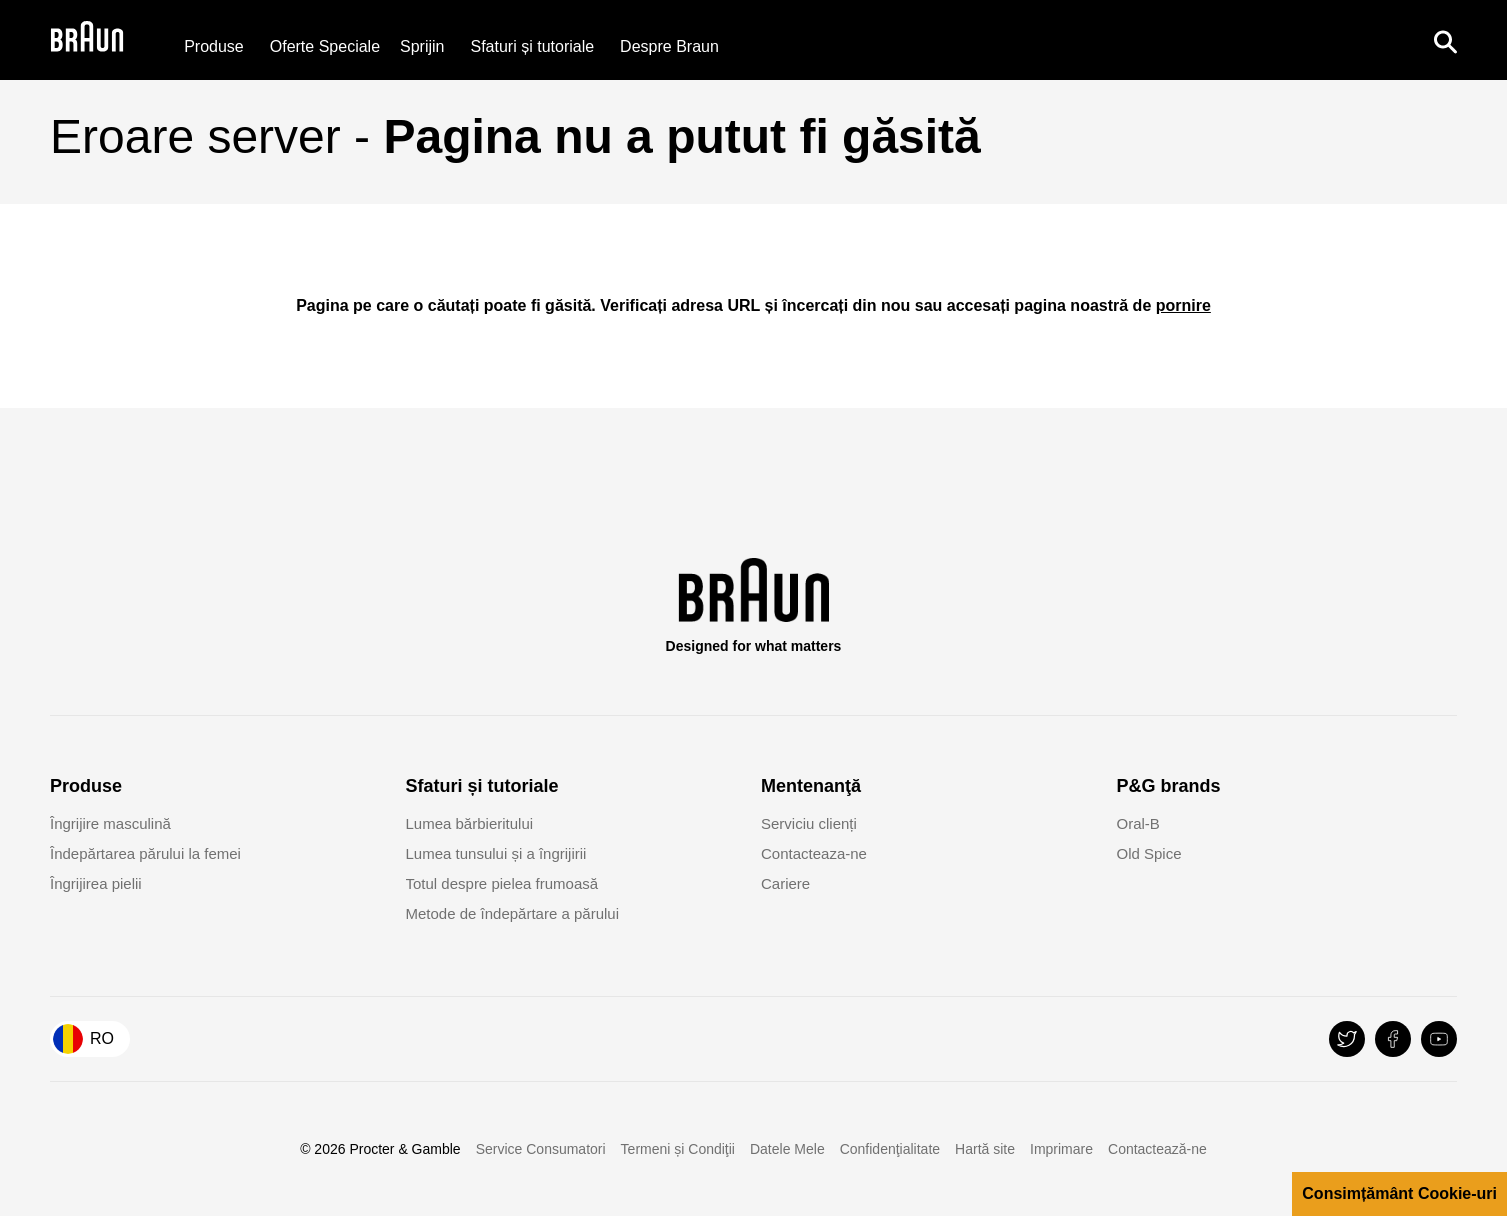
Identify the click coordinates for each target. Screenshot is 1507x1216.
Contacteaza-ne (814, 853)
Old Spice (1149, 853)
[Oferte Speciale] (325, 46)
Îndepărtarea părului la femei (145, 853)
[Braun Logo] (86, 40)
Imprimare (1061, 1149)
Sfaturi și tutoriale (533, 46)
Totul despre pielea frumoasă (502, 883)
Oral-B (1138, 823)
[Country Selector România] (90, 1039)
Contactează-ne (1157, 1149)
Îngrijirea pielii (96, 883)
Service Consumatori (541, 1149)
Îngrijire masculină (110, 823)
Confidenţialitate (890, 1149)
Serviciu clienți (809, 823)
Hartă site (985, 1149)
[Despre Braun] (669, 46)
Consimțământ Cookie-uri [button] (1399, 1193)
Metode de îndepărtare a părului (512, 913)
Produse (214, 46)
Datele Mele (787, 1149)
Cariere (785, 883)
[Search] (1445, 40)
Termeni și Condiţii (678, 1149)
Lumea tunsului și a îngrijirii (496, 853)
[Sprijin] (422, 46)
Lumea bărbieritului (470, 823)
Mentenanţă (811, 786)
